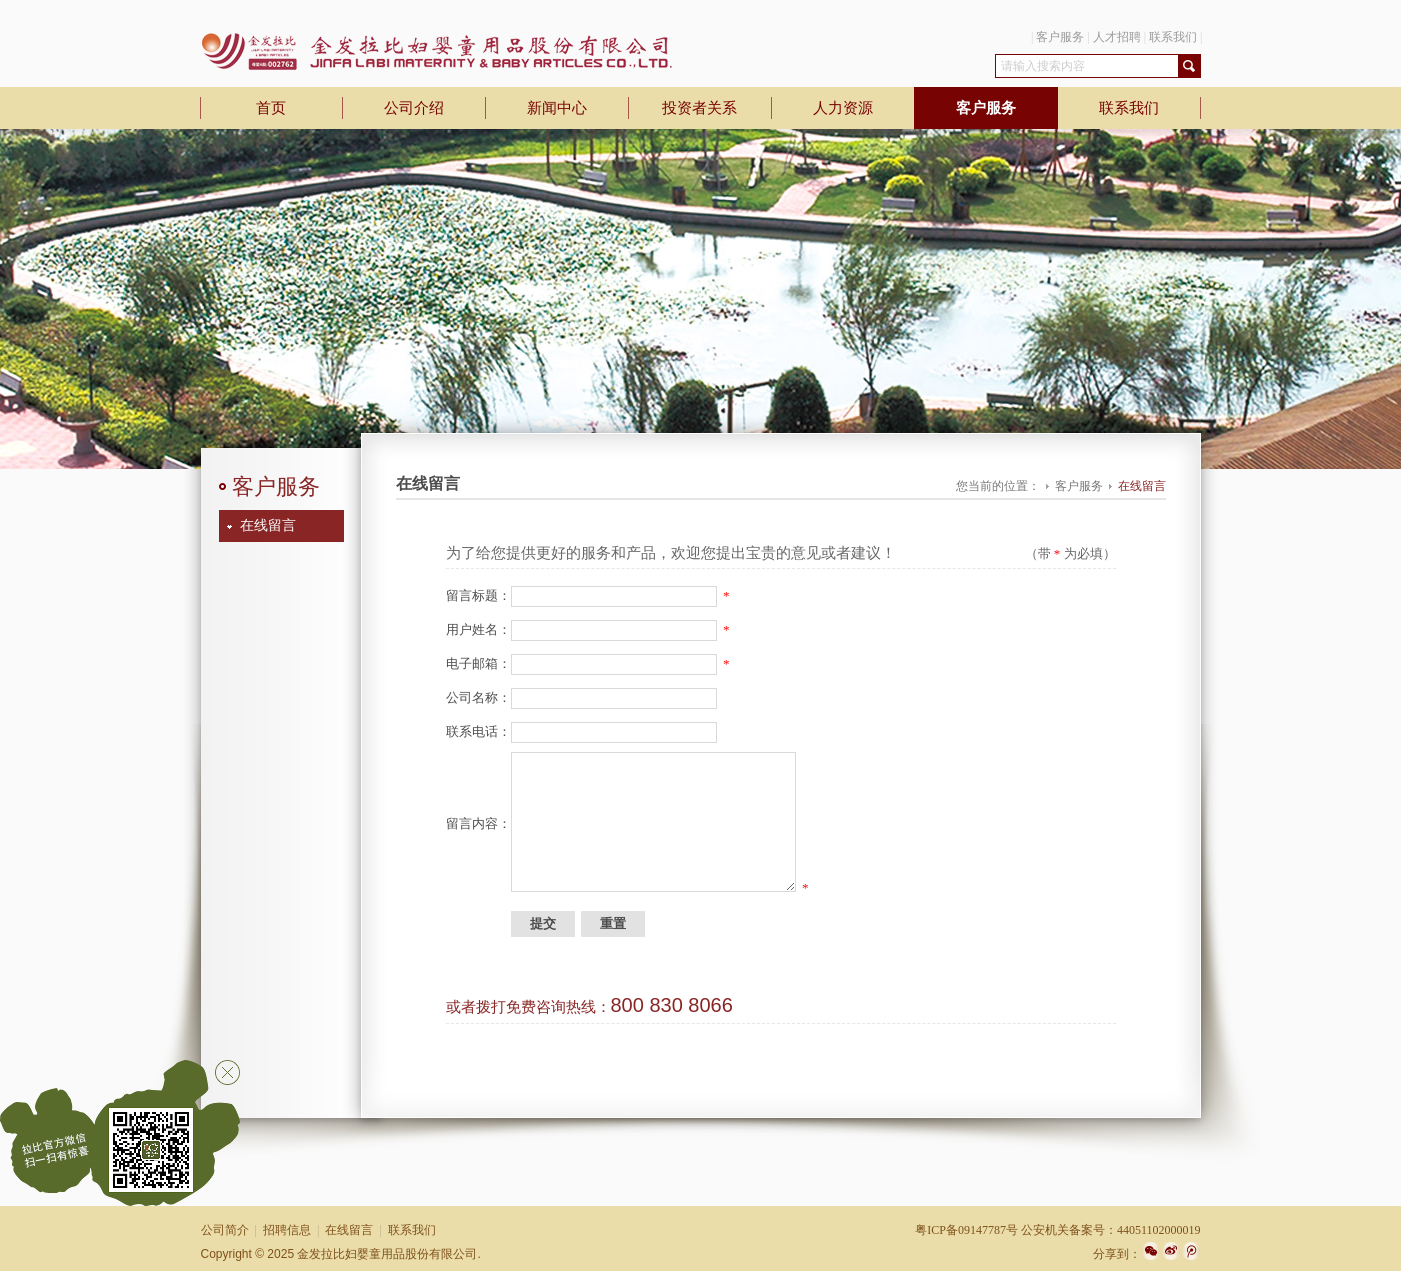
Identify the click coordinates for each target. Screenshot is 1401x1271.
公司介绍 (414, 108)
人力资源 (843, 108)
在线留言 (268, 525)
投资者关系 (699, 108)
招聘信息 (287, 1230)
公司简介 (225, 1230)
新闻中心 (557, 108)
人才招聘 (1117, 37)
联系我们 (1173, 37)
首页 (271, 108)
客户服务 (1060, 37)
